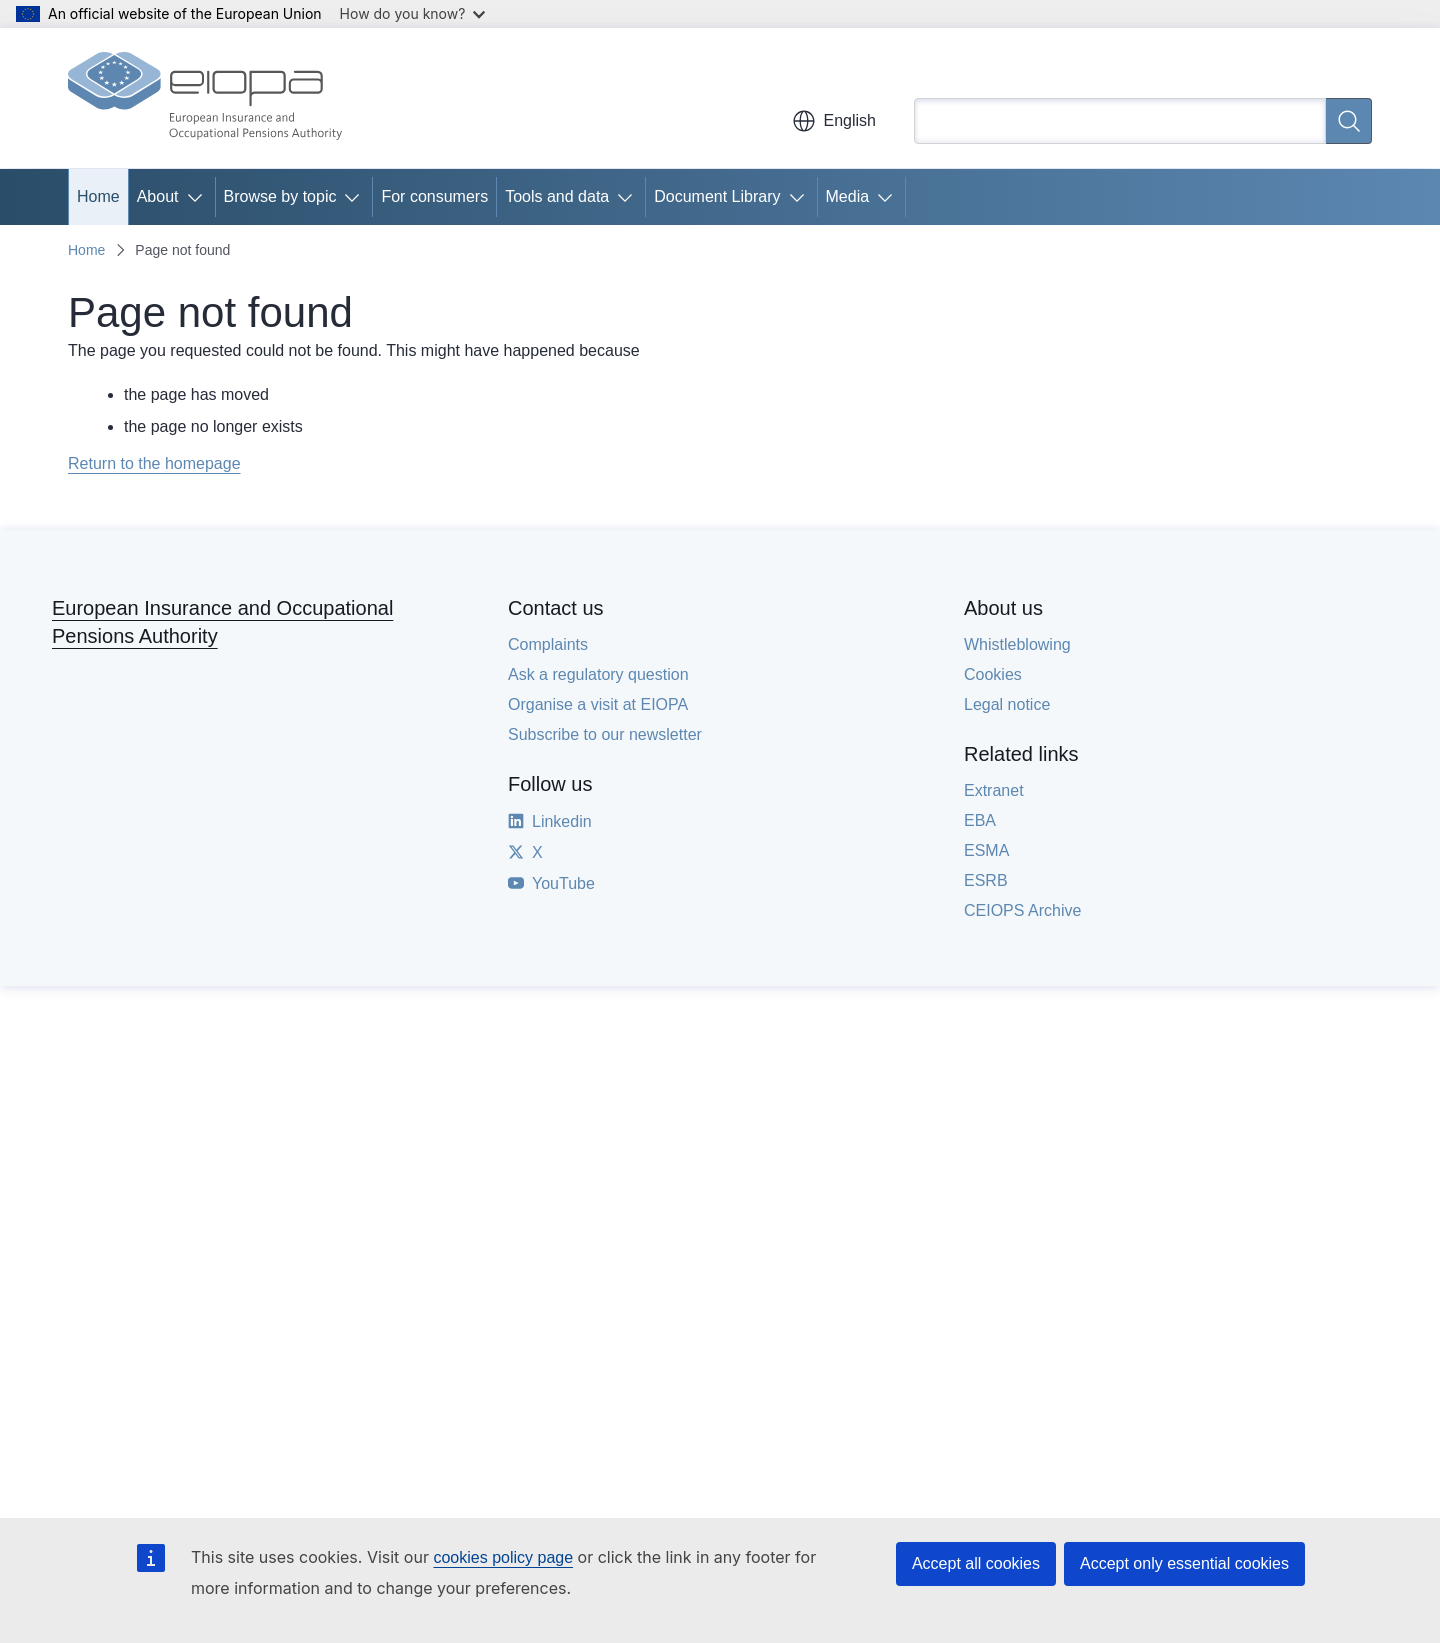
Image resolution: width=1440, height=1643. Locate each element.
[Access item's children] (199, 197)
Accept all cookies (976, 1563)
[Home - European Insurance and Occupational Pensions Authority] (205, 98)
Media (848, 196)
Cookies (993, 674)
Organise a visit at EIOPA (598, 704)
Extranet (994, 790)
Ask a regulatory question (598, 674)
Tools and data (557, 196)
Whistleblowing (1017, 644)
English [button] (834, 121)
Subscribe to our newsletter (605, 734)
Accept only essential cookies (1184, 1563)
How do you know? (413, 13)
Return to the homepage (154, 463)
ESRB (986, 880)
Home (98, 196)
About (158, 196)
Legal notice (1007, 704)
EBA (980, 820)
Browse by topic (280, 196)
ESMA (986, 850)
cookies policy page (503, 1557)
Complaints (548, 644)
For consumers (434, 196)
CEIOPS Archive (1022, 910)
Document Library (717, 196)
